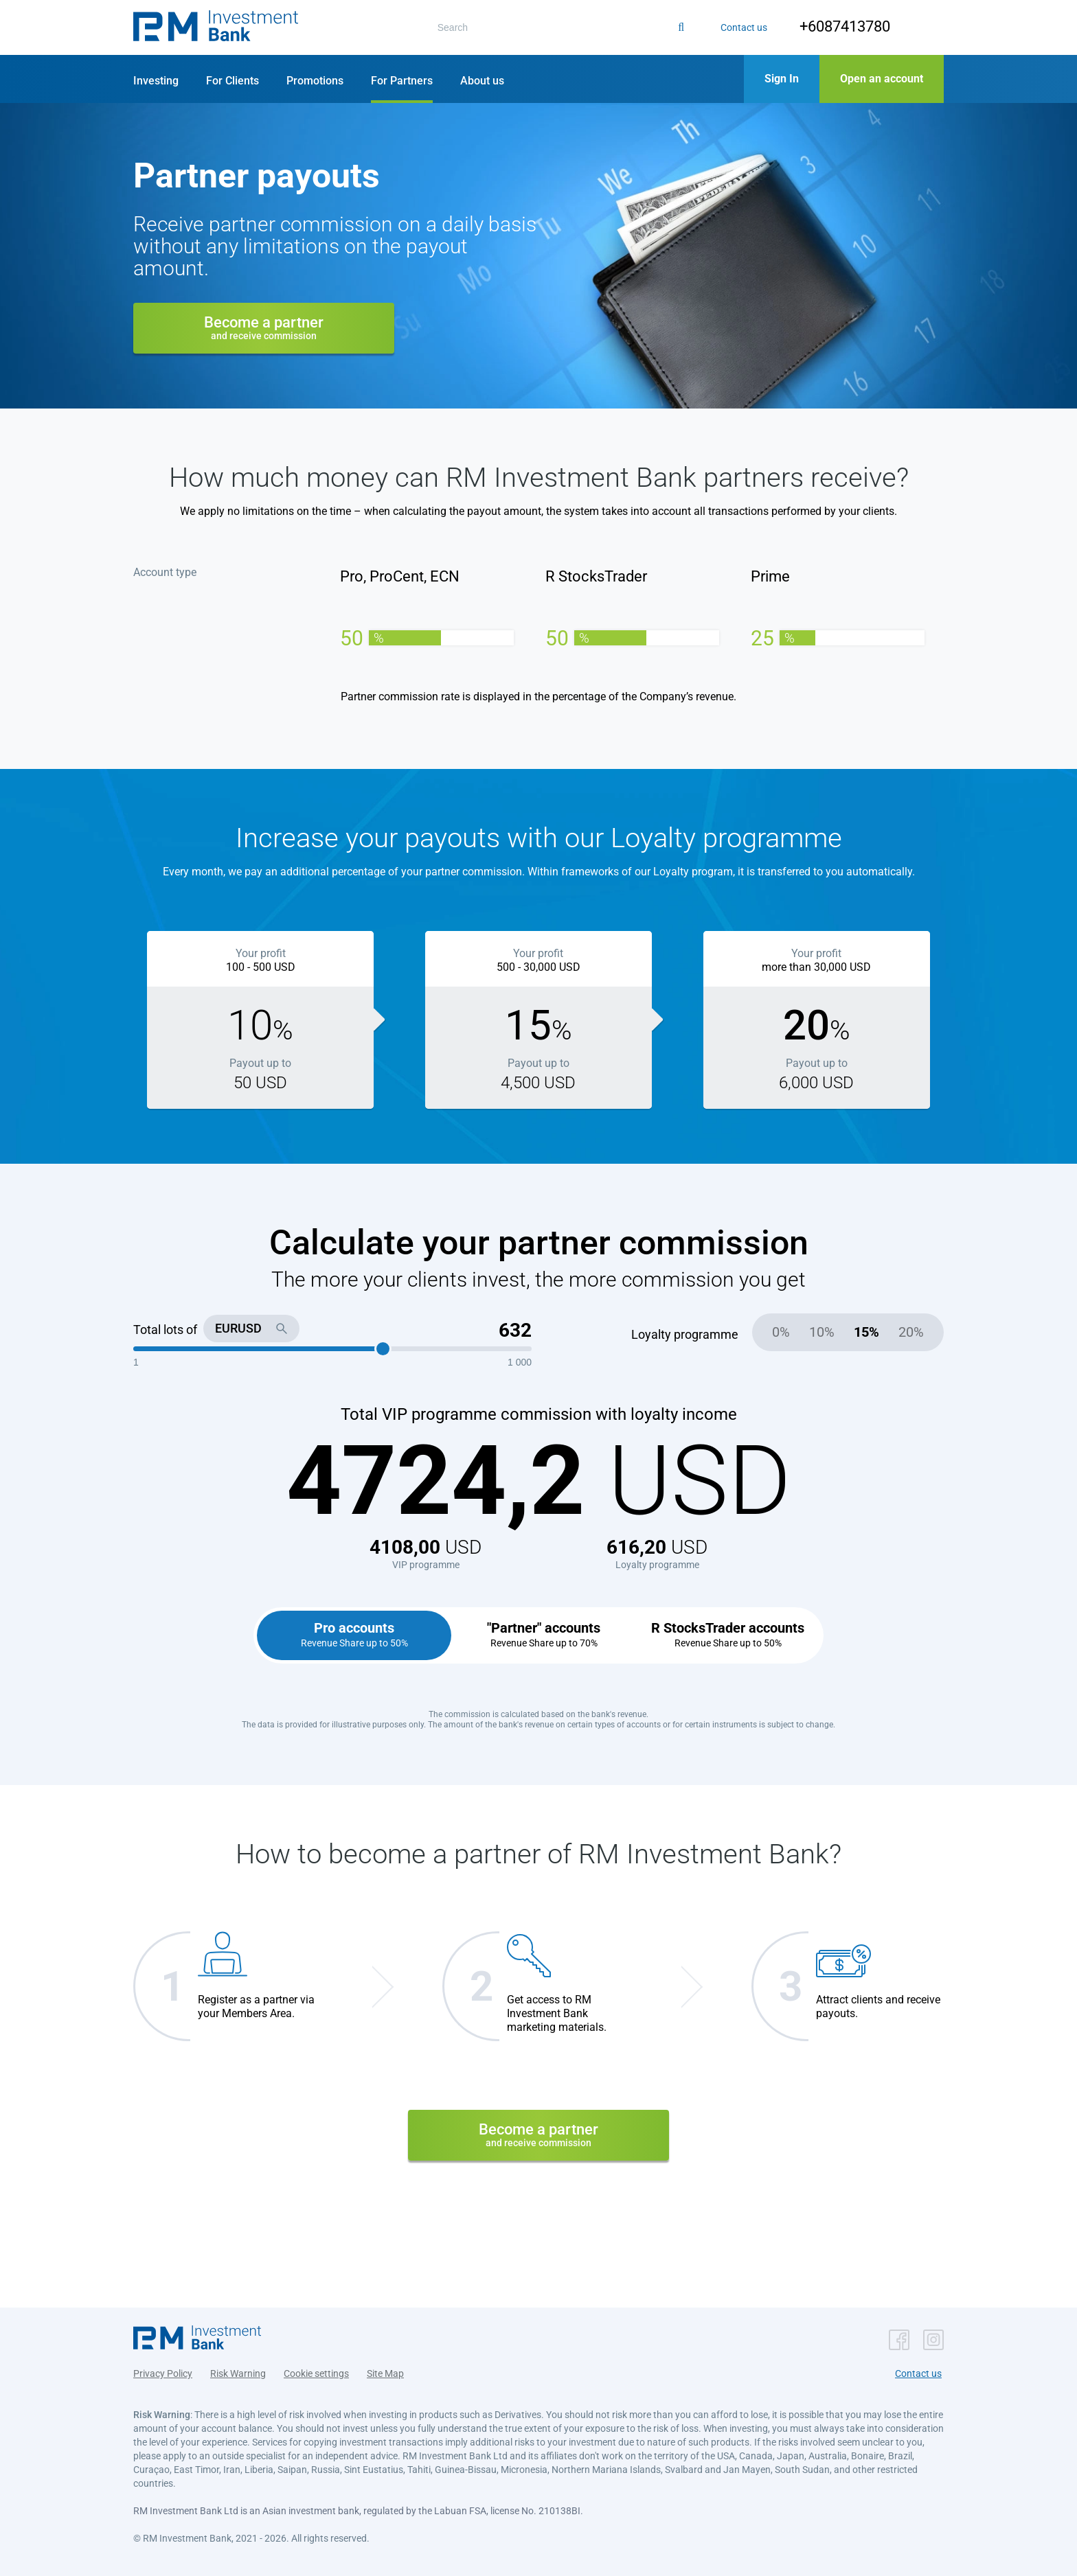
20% (911, 1332)
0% (781, 1332)
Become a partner (264, 327)
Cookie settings (316, 2370)
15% (866, 1332)
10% (822, 1332)
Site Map (385, 2370)
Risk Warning (238, 2370)
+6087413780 (836, 26)
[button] (215, 27)
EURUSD (238, 1328)
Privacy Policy (162, 2370)
